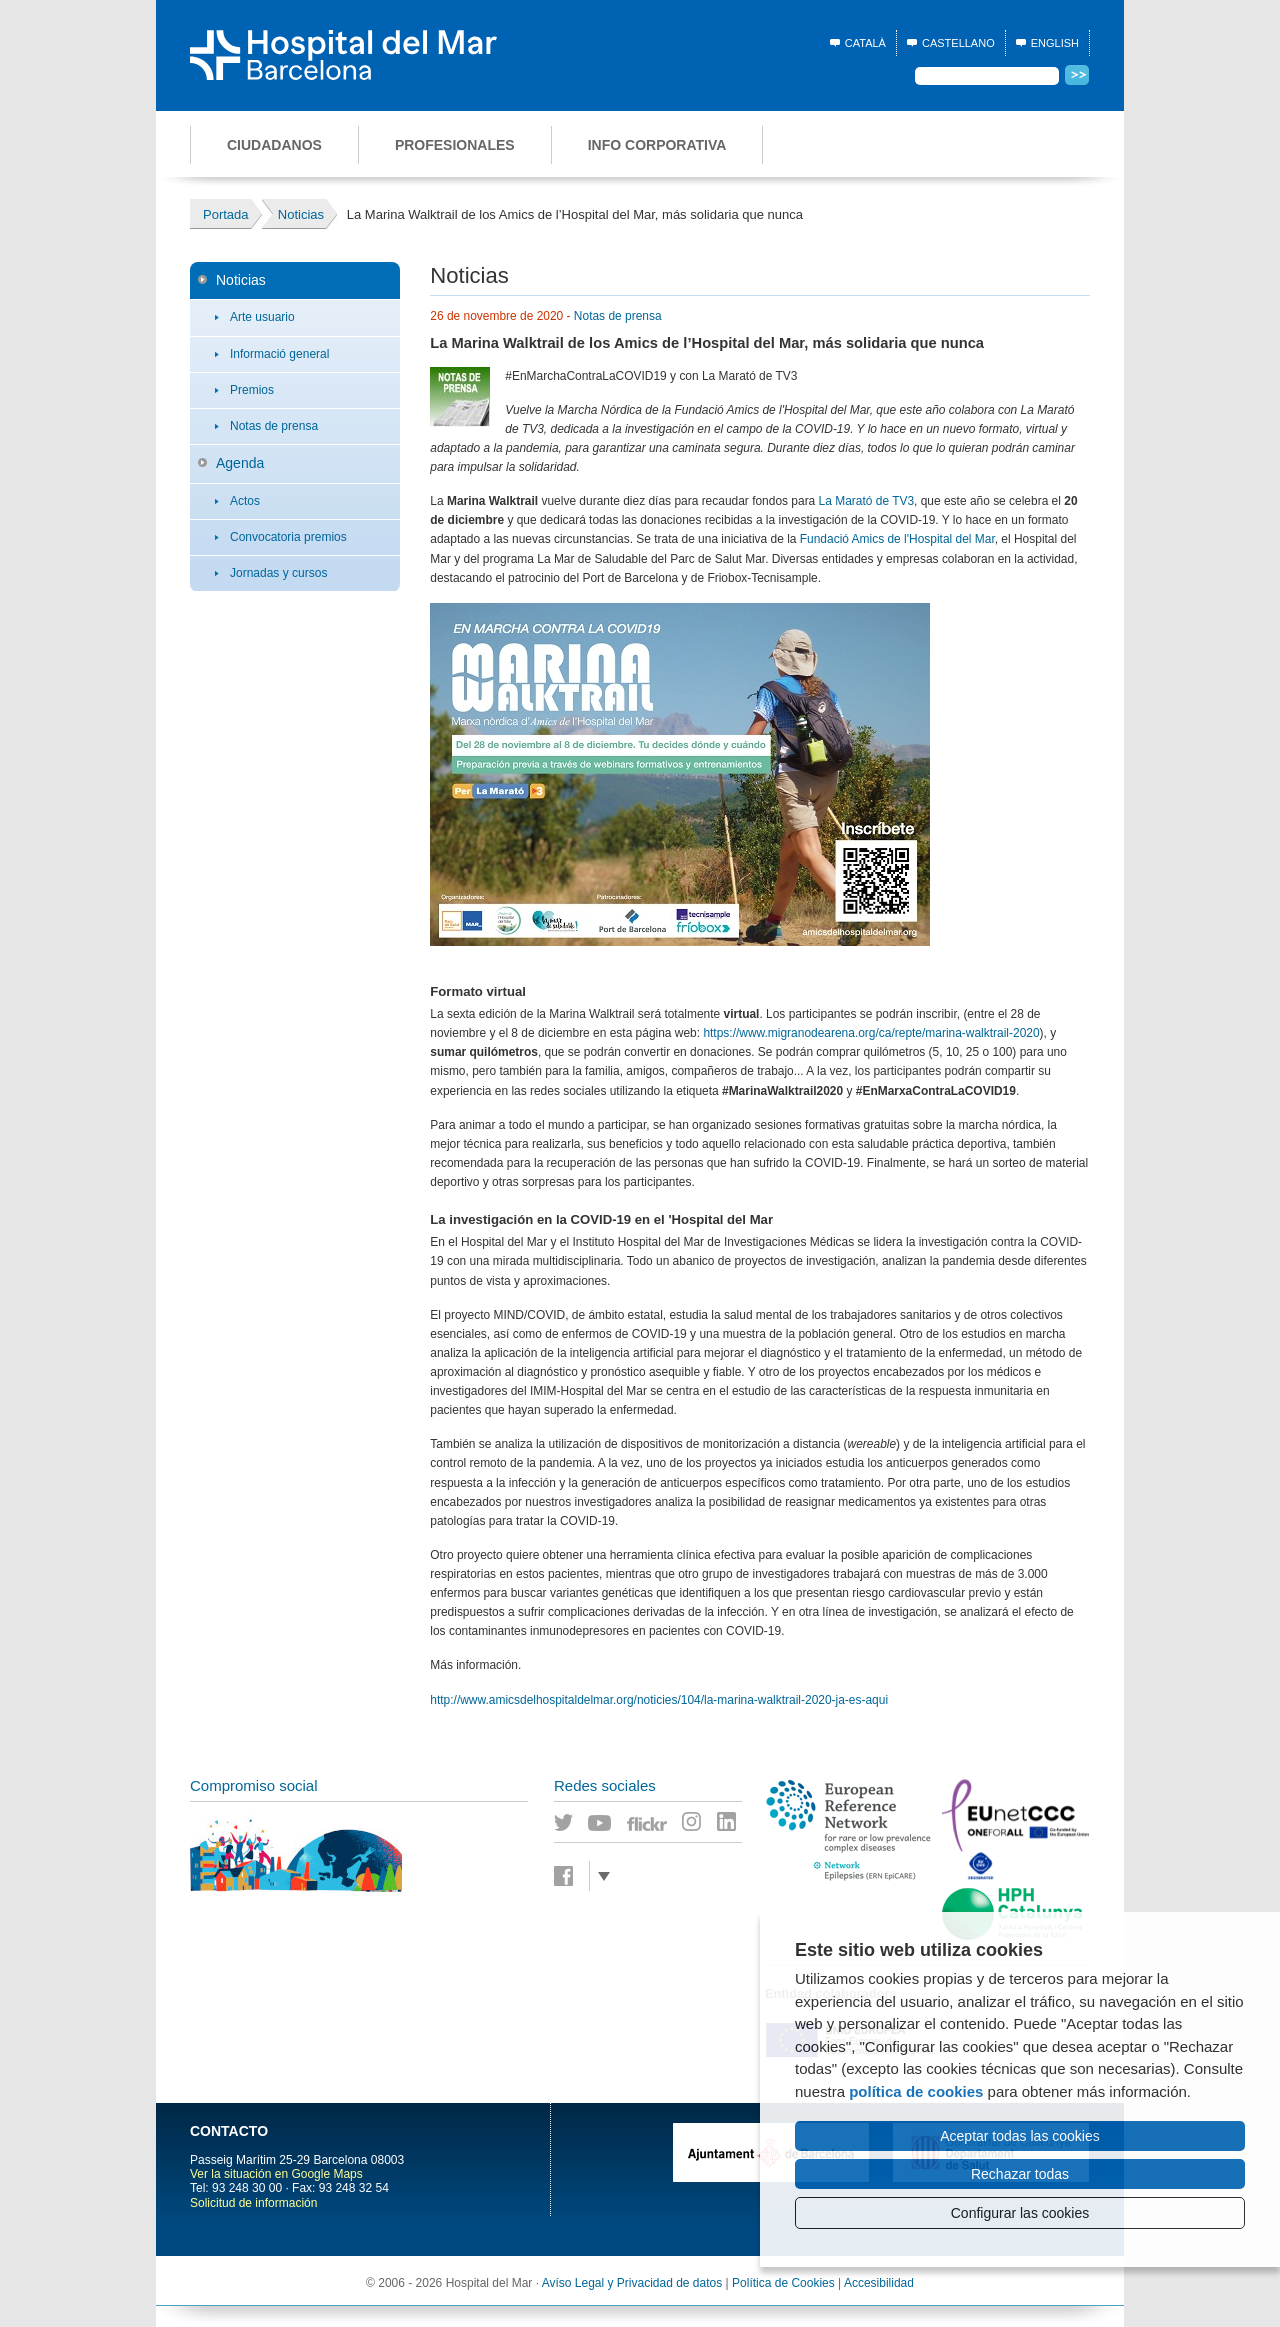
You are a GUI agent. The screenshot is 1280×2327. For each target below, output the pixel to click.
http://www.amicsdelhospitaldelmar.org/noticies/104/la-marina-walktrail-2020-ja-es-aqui (659, 1700)
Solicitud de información (253, 2203)
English (1055, 43)
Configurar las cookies (1020, 2213)
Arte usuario (262, 317)
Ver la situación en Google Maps (276, 2174)
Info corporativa (657, 145)
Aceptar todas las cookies (1020, 2136)
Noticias (241, 280)
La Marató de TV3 (866, 501)
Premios (252, 390)
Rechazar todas (1020, 2174)
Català (865, 43)
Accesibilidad (879, 2283)
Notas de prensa (274, 426)
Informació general (279, 354)
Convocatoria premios (288, 537)
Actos (245, 501)
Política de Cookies (783, 2283)
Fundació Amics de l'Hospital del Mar (897, 539)
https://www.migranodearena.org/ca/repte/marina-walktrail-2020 (871, 1033)
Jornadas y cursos (278, 573)
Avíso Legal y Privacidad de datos (632, 2283)
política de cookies (916, 2091)
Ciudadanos (274, 145)
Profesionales (455, 145)
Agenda (240, 463)
